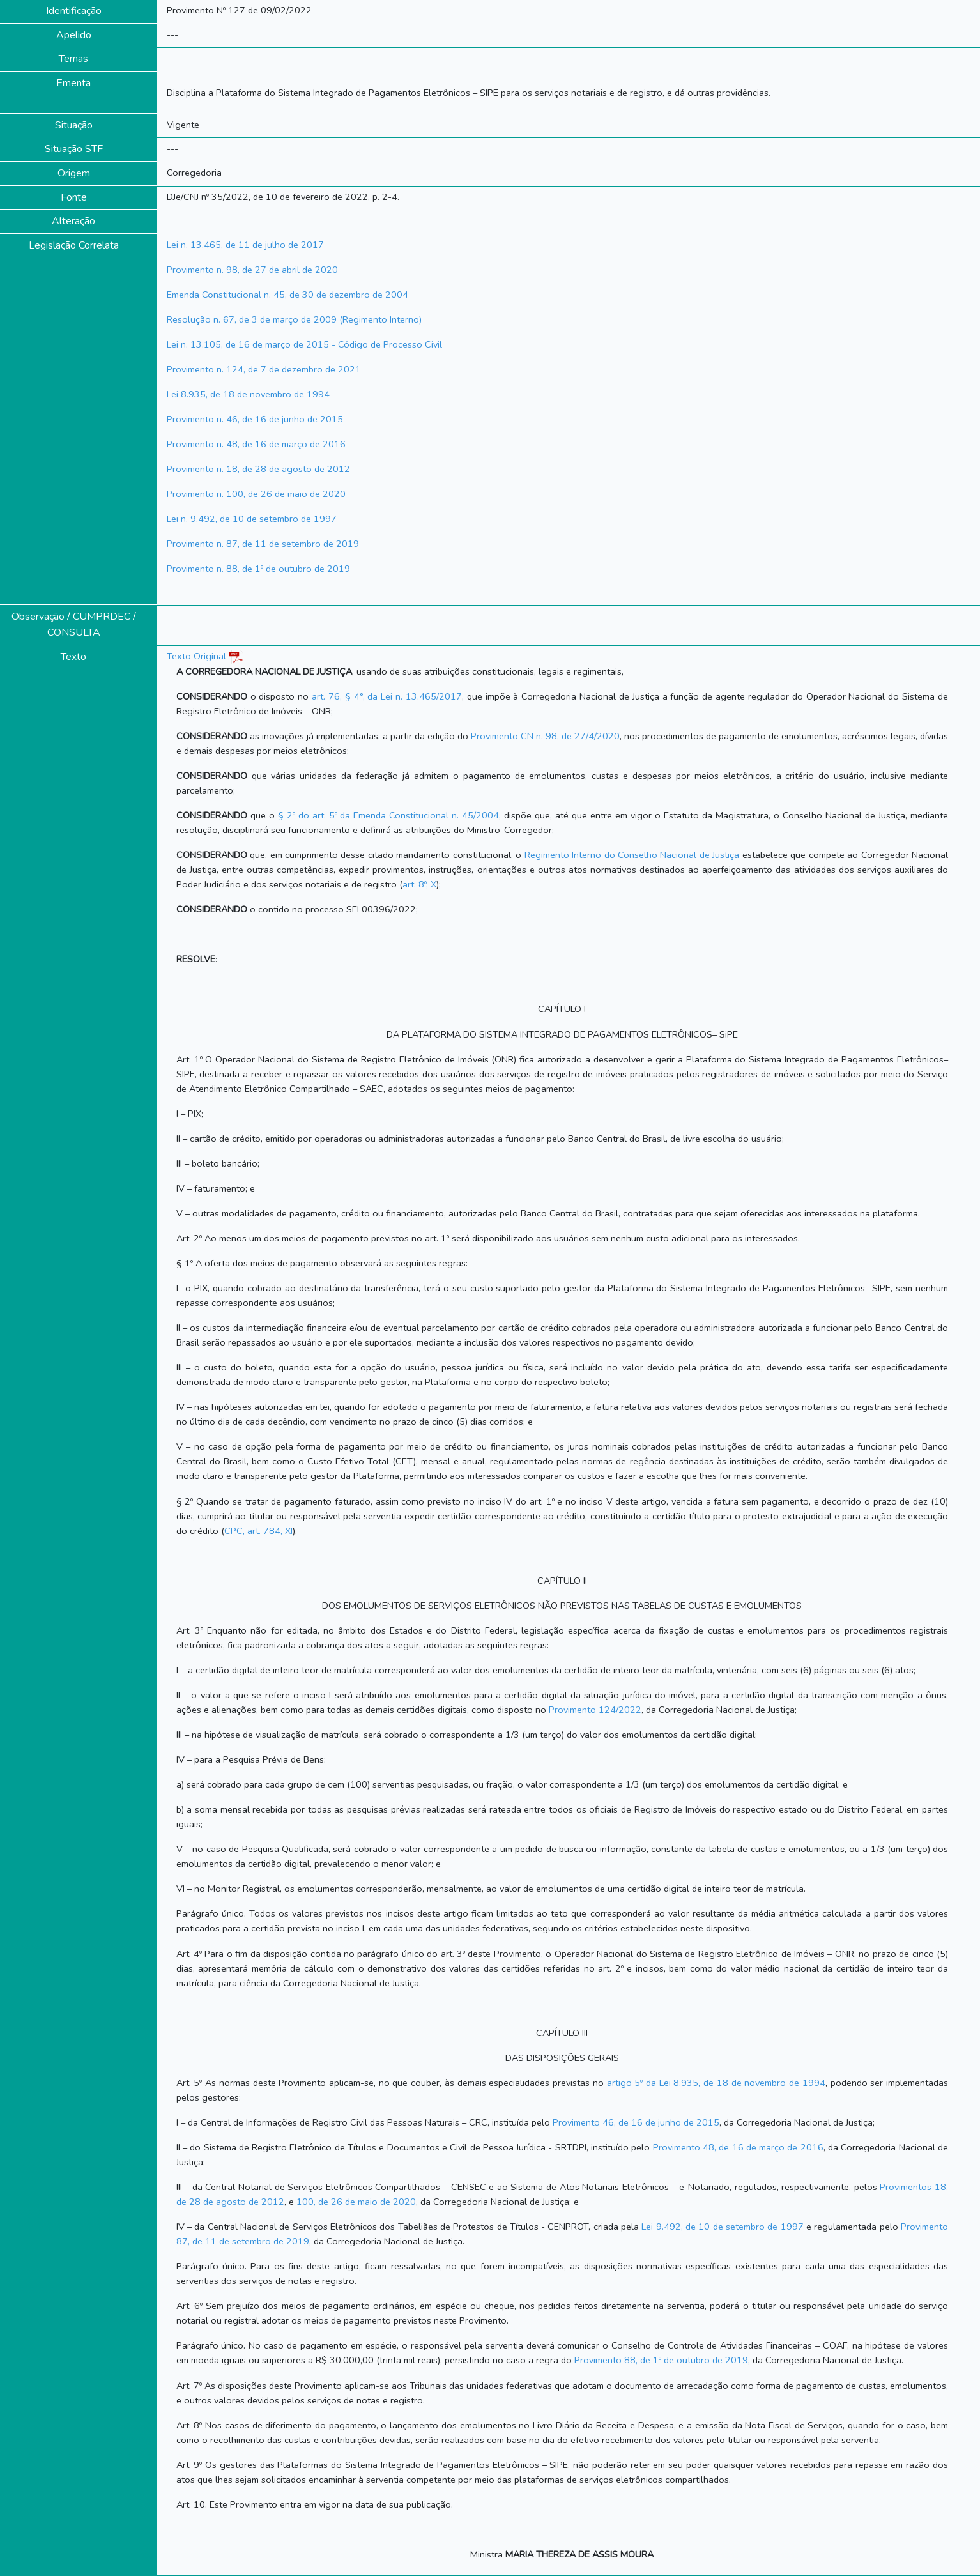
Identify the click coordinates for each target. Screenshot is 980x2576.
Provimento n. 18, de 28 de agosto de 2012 (258, 469)
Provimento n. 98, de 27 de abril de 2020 (252, 269)
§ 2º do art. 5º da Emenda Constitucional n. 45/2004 (389, 815)
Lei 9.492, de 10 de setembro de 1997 (722, 2226)
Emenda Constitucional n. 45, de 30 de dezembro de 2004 (287, 294)
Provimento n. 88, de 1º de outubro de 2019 (258, 568)
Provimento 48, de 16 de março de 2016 (738, 2147)
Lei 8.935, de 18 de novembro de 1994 (248, 394)
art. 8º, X (419, 884)
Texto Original (196, 656)
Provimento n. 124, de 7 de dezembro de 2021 (264, 369)
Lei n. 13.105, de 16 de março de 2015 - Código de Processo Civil (304, 344)
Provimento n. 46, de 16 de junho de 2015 (255, 419)
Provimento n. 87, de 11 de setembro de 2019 (263, 543)
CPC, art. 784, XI (258, 1530)
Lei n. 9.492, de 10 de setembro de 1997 (252, 518)
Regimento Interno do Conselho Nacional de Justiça (632, 854)
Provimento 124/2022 (595, 1709)
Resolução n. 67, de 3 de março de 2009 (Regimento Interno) (294, 319)
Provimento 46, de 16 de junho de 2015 (636, 2122)
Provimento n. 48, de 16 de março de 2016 (256, 444)
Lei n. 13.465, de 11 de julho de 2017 (245, 244)
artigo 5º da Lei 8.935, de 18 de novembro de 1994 (716, 2082)
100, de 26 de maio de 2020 (356, 2201)
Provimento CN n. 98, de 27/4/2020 (545, 736)
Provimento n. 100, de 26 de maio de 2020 (256, 493)
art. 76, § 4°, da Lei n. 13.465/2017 (387, 696)
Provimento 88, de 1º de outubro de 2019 (661, 2360)
